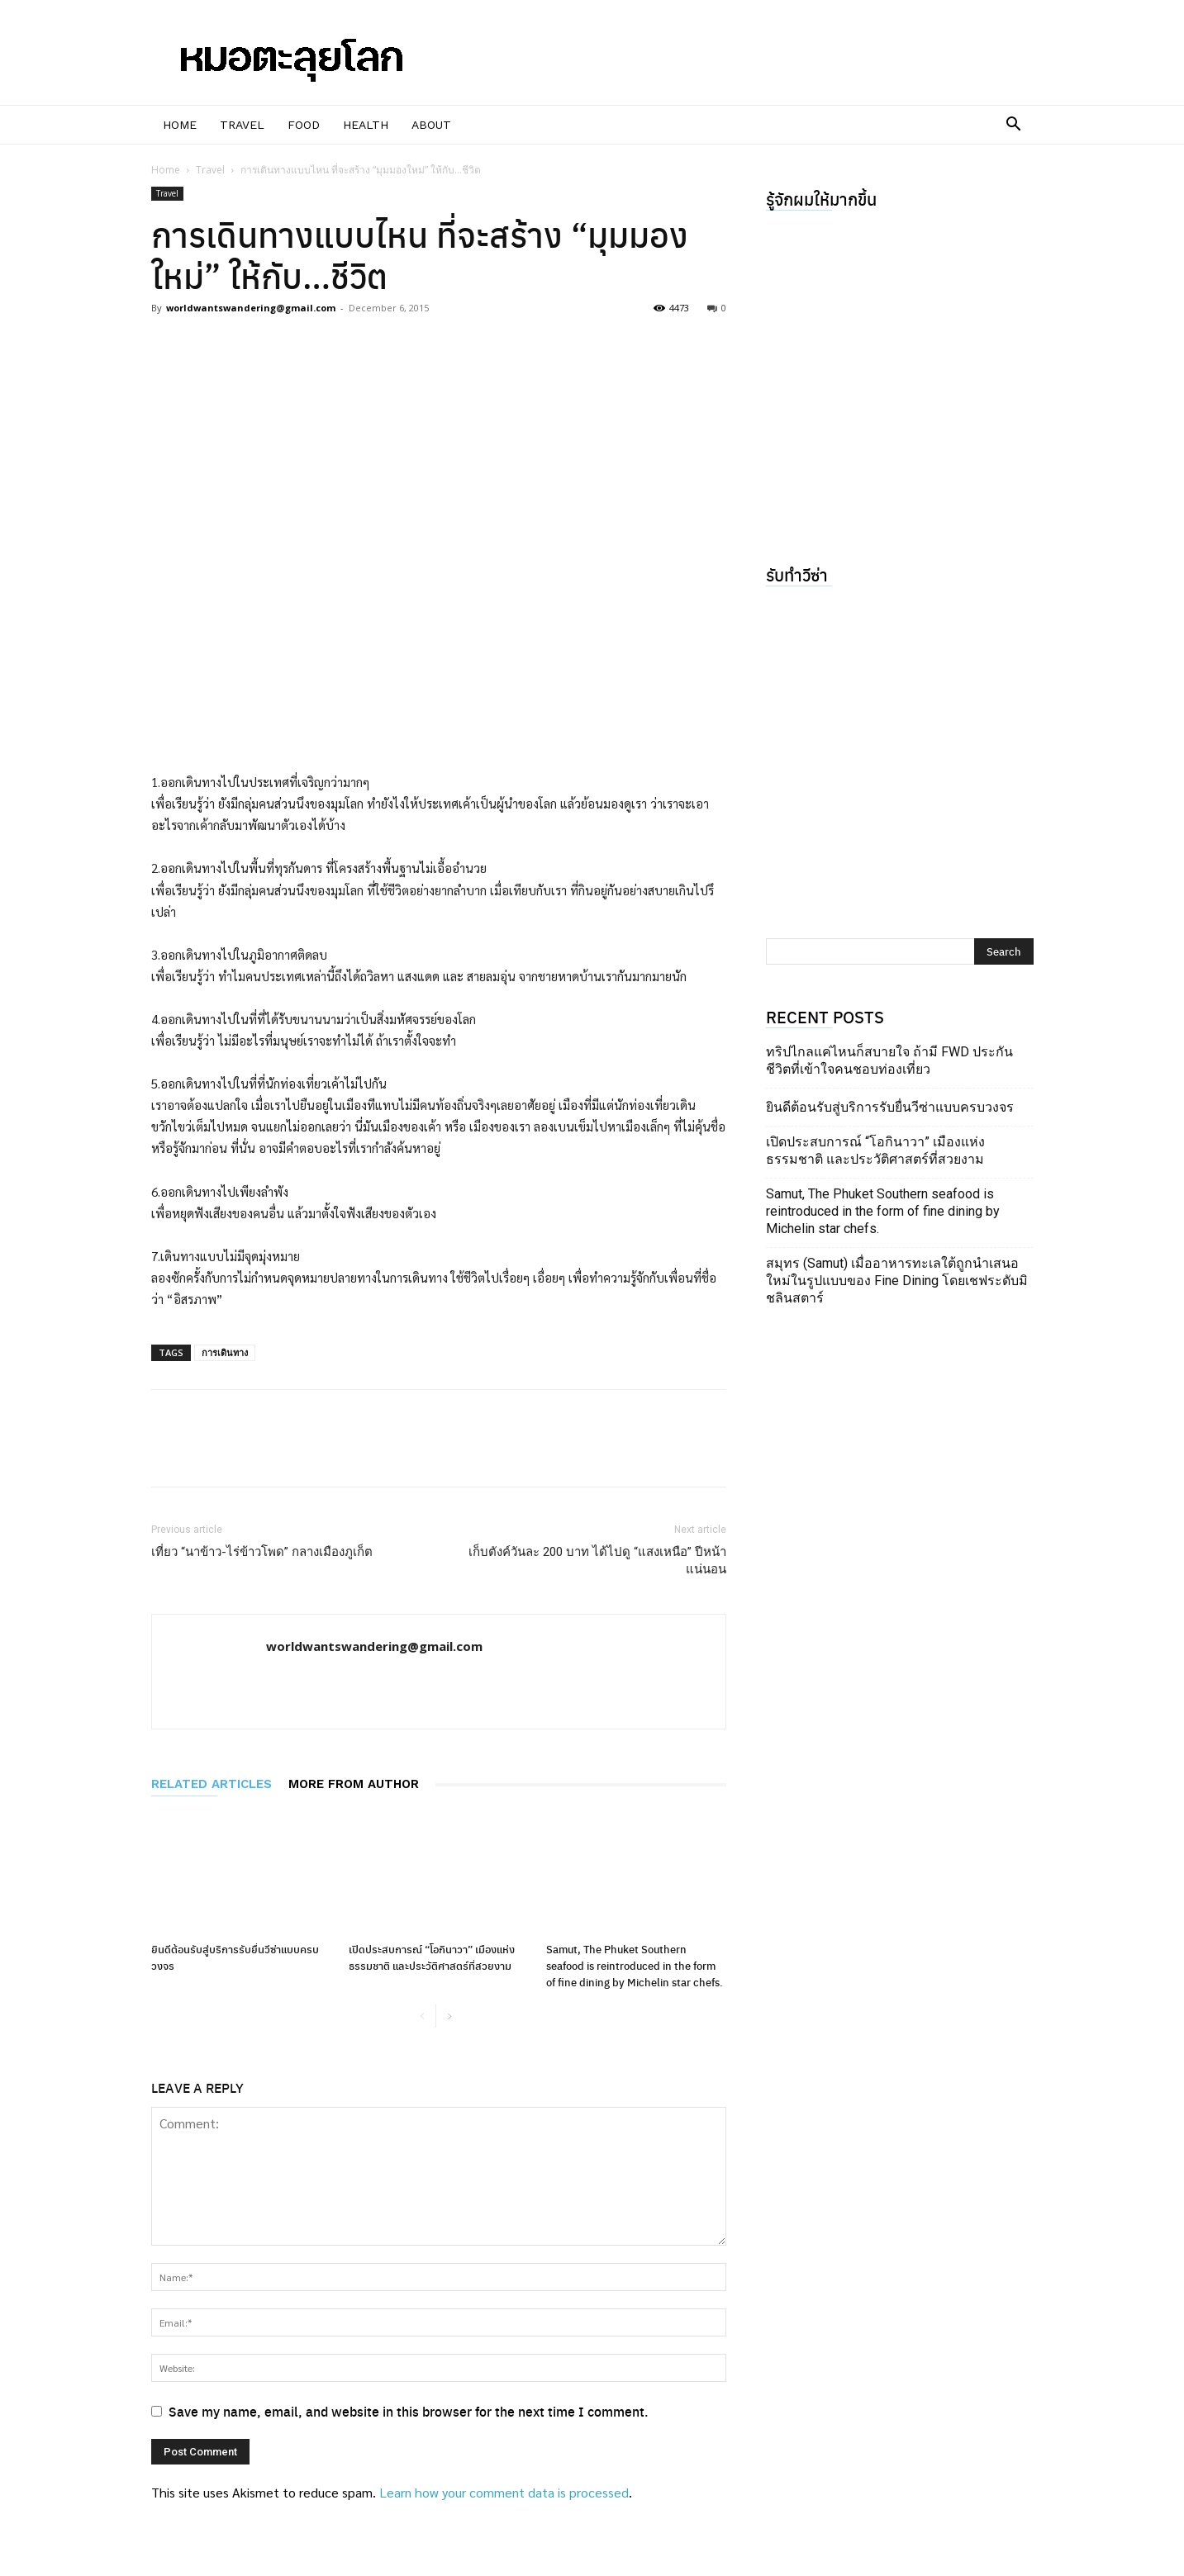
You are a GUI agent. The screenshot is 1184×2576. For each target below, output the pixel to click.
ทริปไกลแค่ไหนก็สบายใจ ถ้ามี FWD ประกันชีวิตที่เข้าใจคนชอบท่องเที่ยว (889, 1060)
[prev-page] (422, 2017)
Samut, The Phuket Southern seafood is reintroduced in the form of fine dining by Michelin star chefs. (634, 1965)
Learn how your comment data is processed (504, 2492)
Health (365, 124)
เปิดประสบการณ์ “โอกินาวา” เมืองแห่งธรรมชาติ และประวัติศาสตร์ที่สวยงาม (432, 1957)
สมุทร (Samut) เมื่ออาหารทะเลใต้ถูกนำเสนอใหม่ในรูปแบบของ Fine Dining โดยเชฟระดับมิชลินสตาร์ (897, 1280)
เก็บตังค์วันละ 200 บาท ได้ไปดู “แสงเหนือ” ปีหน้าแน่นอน (597, 1560)
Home (180, 124)
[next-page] (449, 2017)
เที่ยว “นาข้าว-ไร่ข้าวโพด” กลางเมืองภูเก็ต (262, 1551)
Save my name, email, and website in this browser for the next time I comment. (409, 2411)
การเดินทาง (225, 1352)
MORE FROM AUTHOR (353, 1784)
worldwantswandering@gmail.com (250, 307)
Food (304, 124)
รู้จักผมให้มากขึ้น (821, 199)
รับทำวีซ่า (797, 574)
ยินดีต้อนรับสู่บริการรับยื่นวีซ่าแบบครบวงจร (890, 1107)
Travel (242, 124)
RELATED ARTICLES (211, 1784)
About (431, 124)
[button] (1014, 125)
